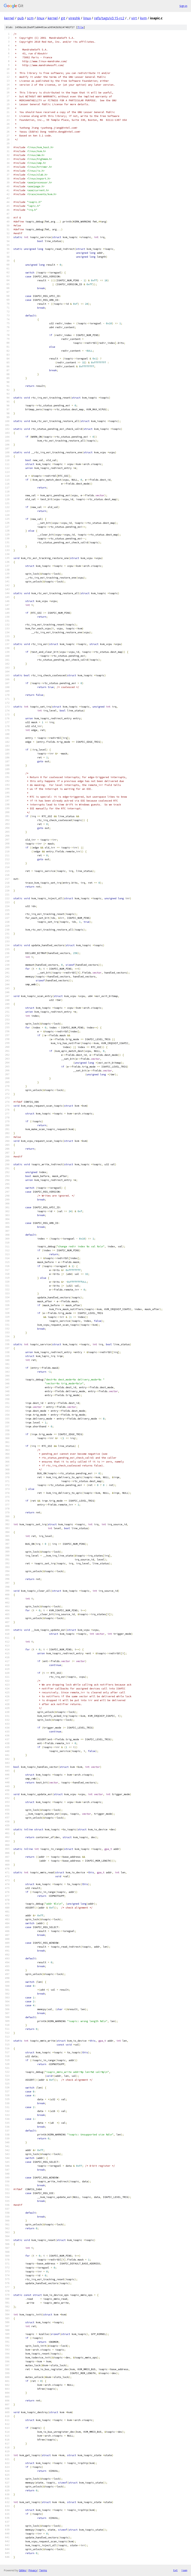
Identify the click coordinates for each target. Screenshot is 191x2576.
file (81, 27)
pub (20, 18)
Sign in (183, 6)
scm (30, 18)
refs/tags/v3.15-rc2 (109, 18)
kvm (143, 18)
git (63, 18)
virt (134, 18)
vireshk (74, 18)
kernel (9, 18)
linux (40, 18)
